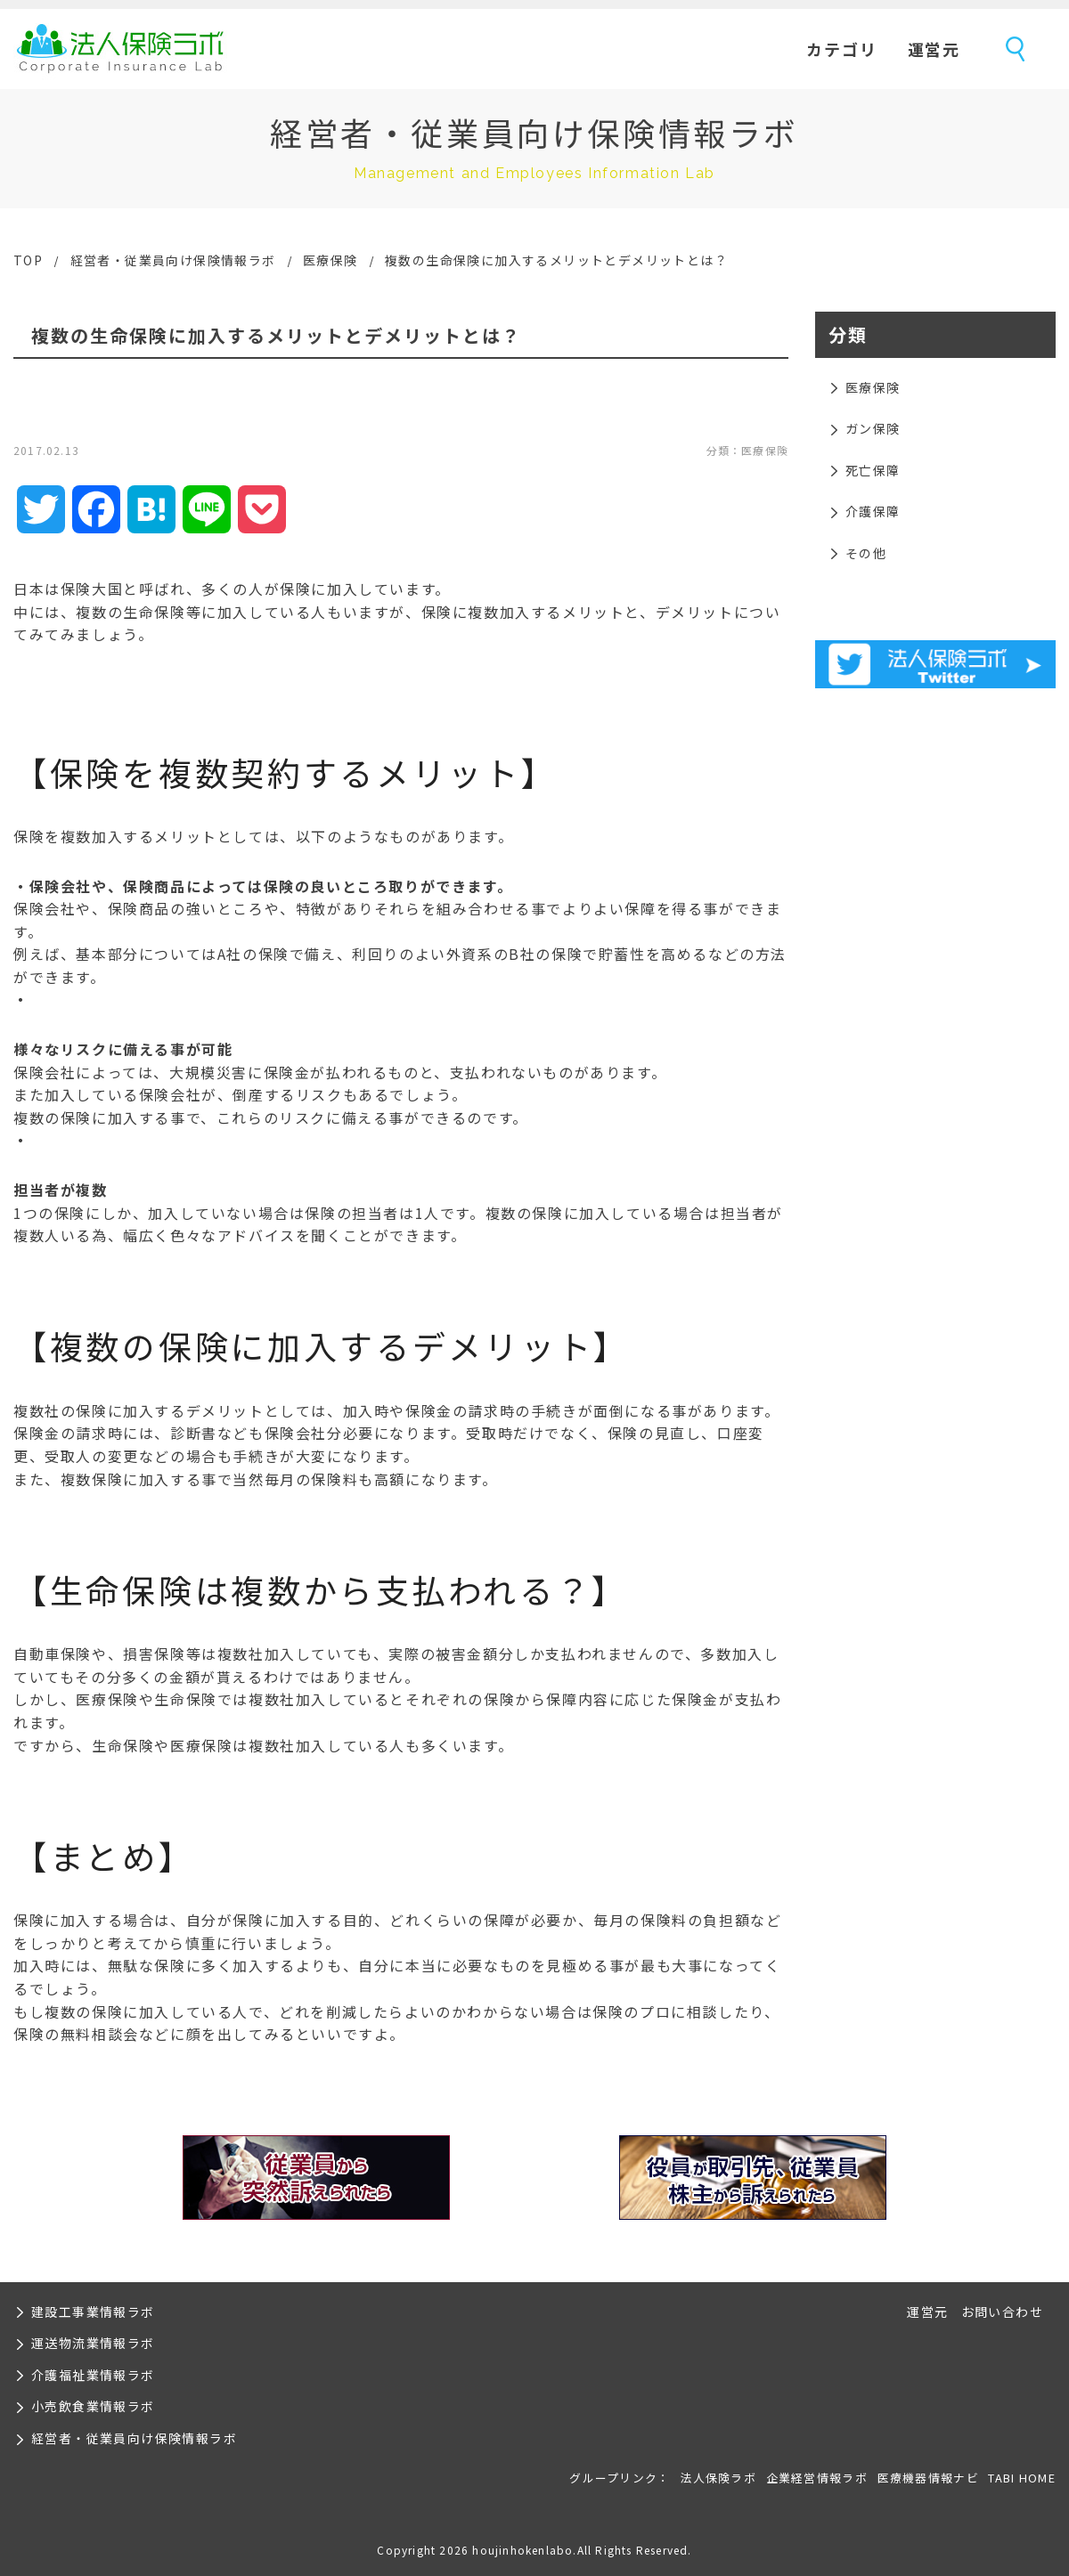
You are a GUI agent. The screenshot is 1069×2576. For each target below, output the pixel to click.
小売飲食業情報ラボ (93, 2406)
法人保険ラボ (120, 49)
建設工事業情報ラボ (93, 2311)
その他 (865, 553)
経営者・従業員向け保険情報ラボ (173, 260)
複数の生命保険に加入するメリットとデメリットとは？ (556, 260)
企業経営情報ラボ (817, 2477)
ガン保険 (873, 428)
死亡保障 (873, 470)
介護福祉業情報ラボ (93, 2375)
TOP (28, 260)
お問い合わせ (1002, 2311)
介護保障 (873, 511)
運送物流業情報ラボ (93, 2343)
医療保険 (330, 260)
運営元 (934, 49)
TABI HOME (1022, 2477)
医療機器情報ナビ (928, 2477)
